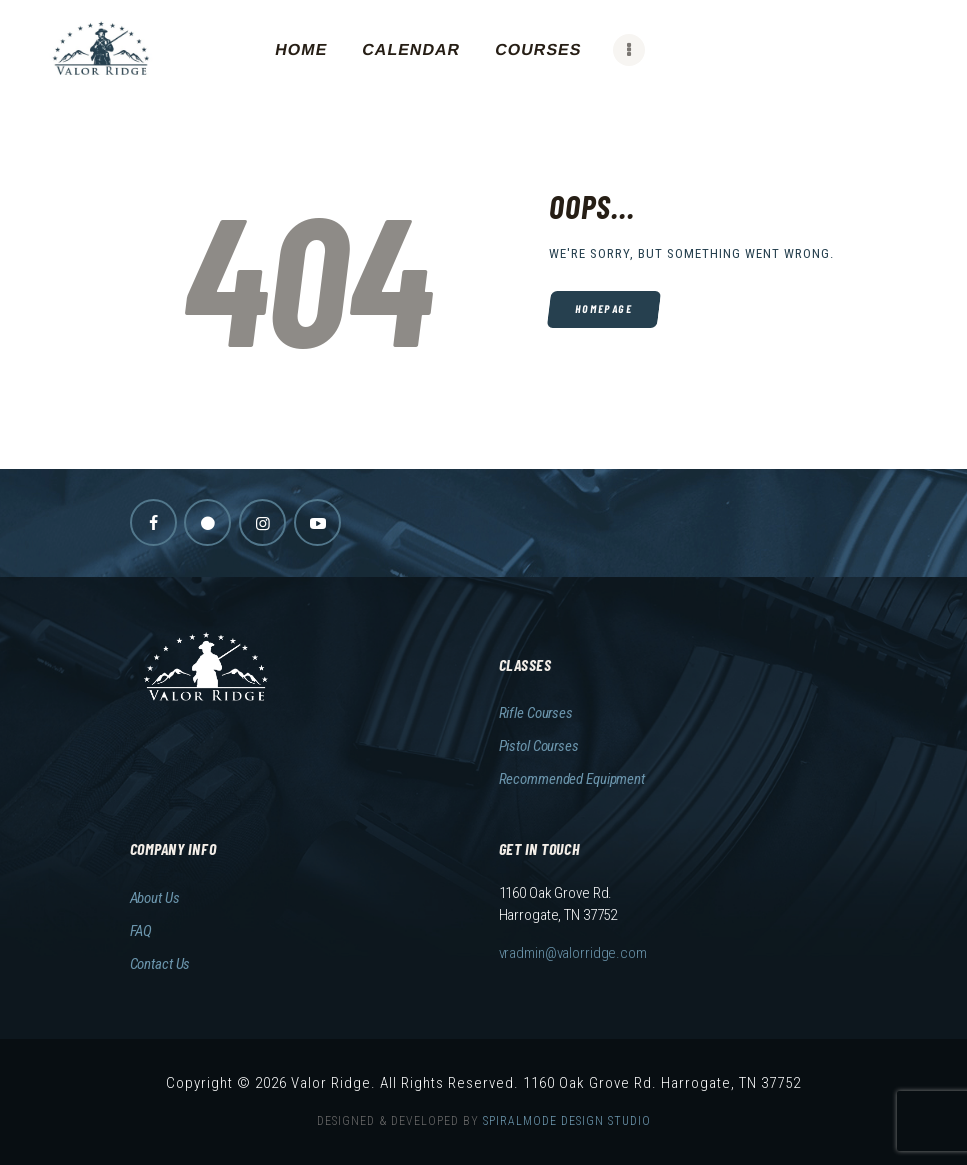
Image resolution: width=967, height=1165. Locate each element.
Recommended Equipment (572, 779)
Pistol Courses (539, 746)
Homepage (603, 309)
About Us (155, 898)
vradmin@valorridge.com (573, 953)
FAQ (141, 931)
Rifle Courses (536, 713)
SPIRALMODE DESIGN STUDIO (567, 1121)
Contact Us (160, 964)
